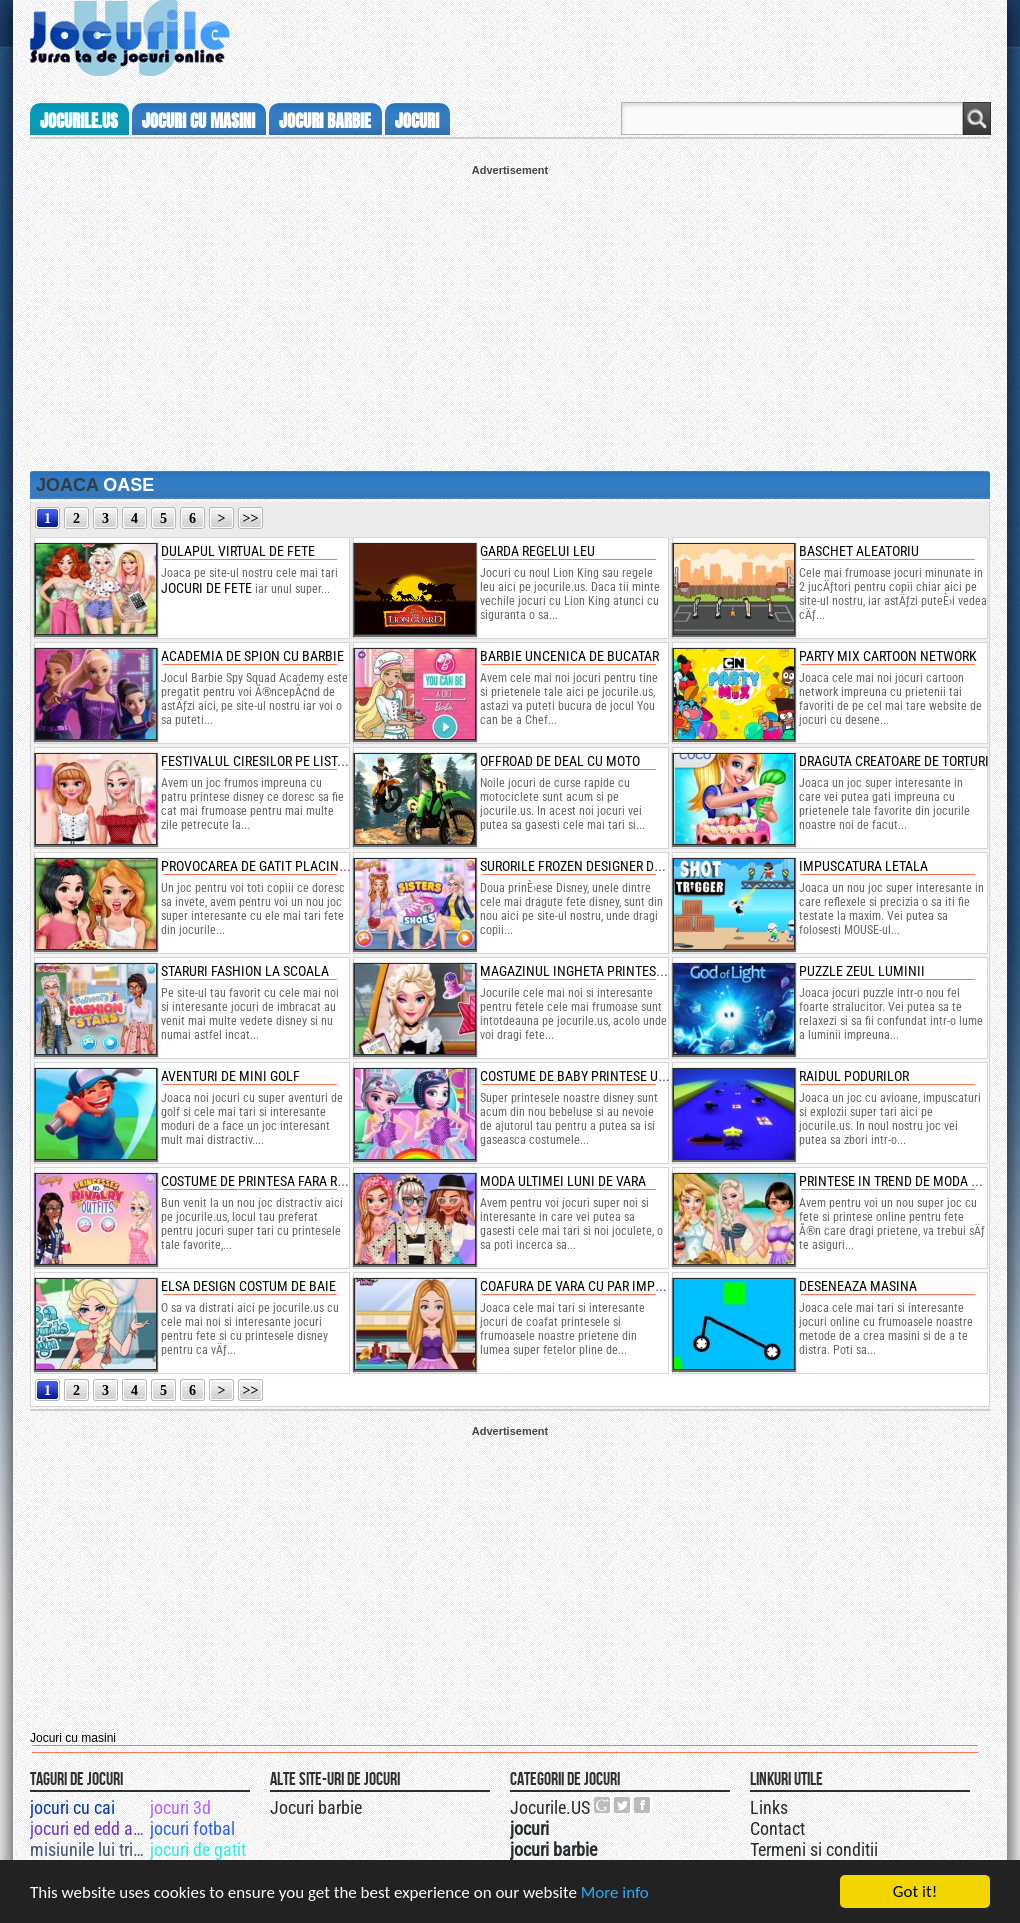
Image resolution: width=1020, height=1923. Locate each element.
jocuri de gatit (198, 1849)
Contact (777, 1828)
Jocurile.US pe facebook (643, 1805)
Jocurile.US (550, 1807)
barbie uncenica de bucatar (569, 656)
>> (251, 518)
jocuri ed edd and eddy (88, 1828)
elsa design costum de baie (248, 1286)
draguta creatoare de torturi (894, 761)
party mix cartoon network (888, 656)
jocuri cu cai (72, 1807)
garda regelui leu (537, 551)
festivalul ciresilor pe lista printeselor (293, 761)
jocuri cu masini (198, 121)
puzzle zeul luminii (862, 971)
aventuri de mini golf (230, 1076)
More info (615, 1899)
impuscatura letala (863, 866)
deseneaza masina (858, 1286)
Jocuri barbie (316, 1807)
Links (769, 1807)
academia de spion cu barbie (252, 656)
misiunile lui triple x (88, 1849)
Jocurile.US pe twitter (623, 1805)
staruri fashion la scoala (245, 971)
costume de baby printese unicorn (591, 1076)
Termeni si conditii (814, 1849)
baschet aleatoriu (859, 551)
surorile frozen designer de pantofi (597, 866)
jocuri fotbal (192, 1828)
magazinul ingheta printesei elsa (589, 971)
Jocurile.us (79, 121)
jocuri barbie (325, 121)
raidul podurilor (854, 1076)
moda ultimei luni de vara (563, 1181)
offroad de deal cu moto (560, 761)
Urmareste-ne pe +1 (603, 1805)
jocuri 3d (180, 1807)
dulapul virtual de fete (238, 551)
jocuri (417, 121)
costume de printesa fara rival (262, 1181)
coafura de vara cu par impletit (583, 1286)
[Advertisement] (510, 316)
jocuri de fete (206, 588)
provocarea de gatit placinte (257, 866)
